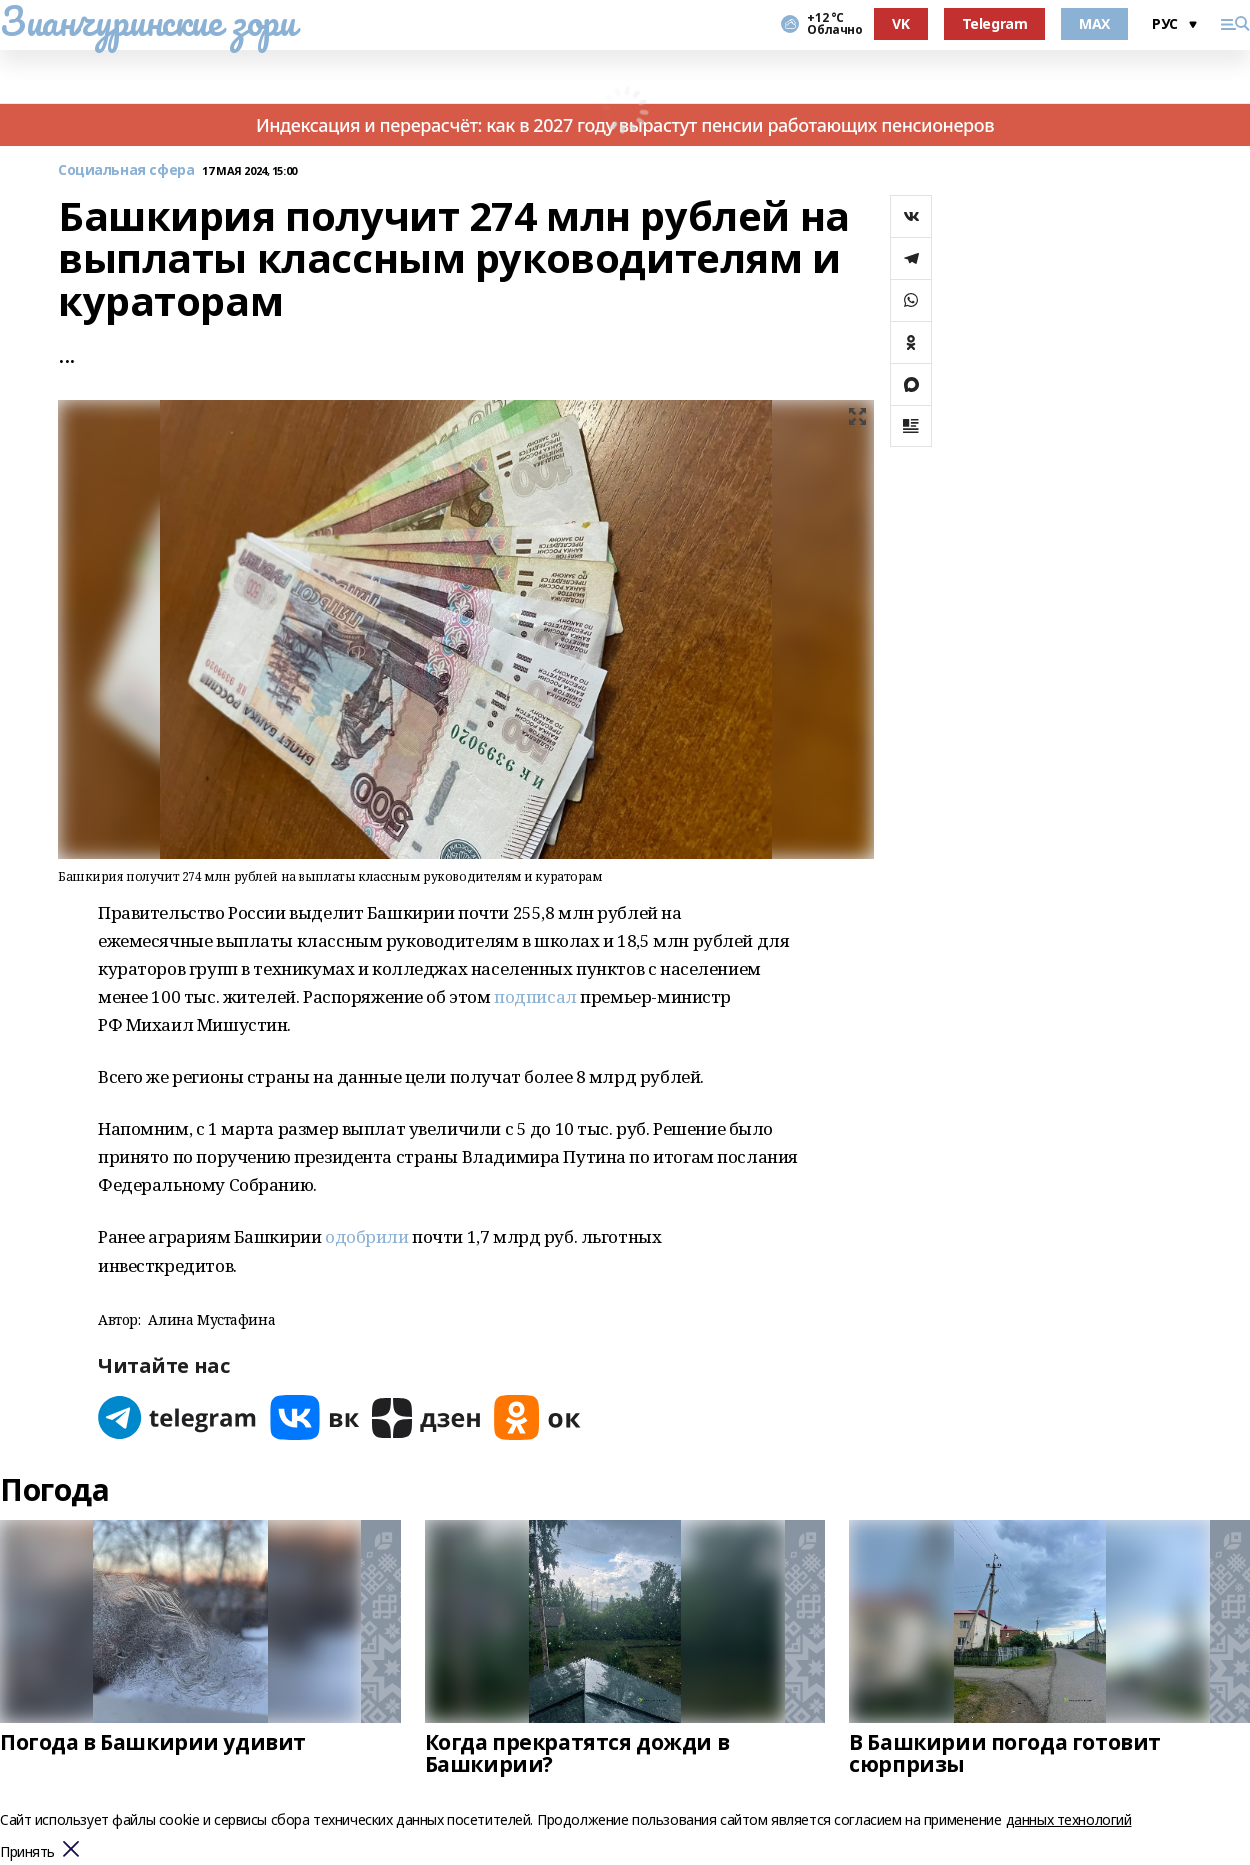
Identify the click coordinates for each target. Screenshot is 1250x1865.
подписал (535, 996)
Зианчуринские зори (147, 21)
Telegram (995, 23)
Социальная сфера (126, 170)
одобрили (367, 1236)
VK (900, 23)
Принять (27, 1852)
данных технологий (1069, 1819)
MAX (1094, 23)
